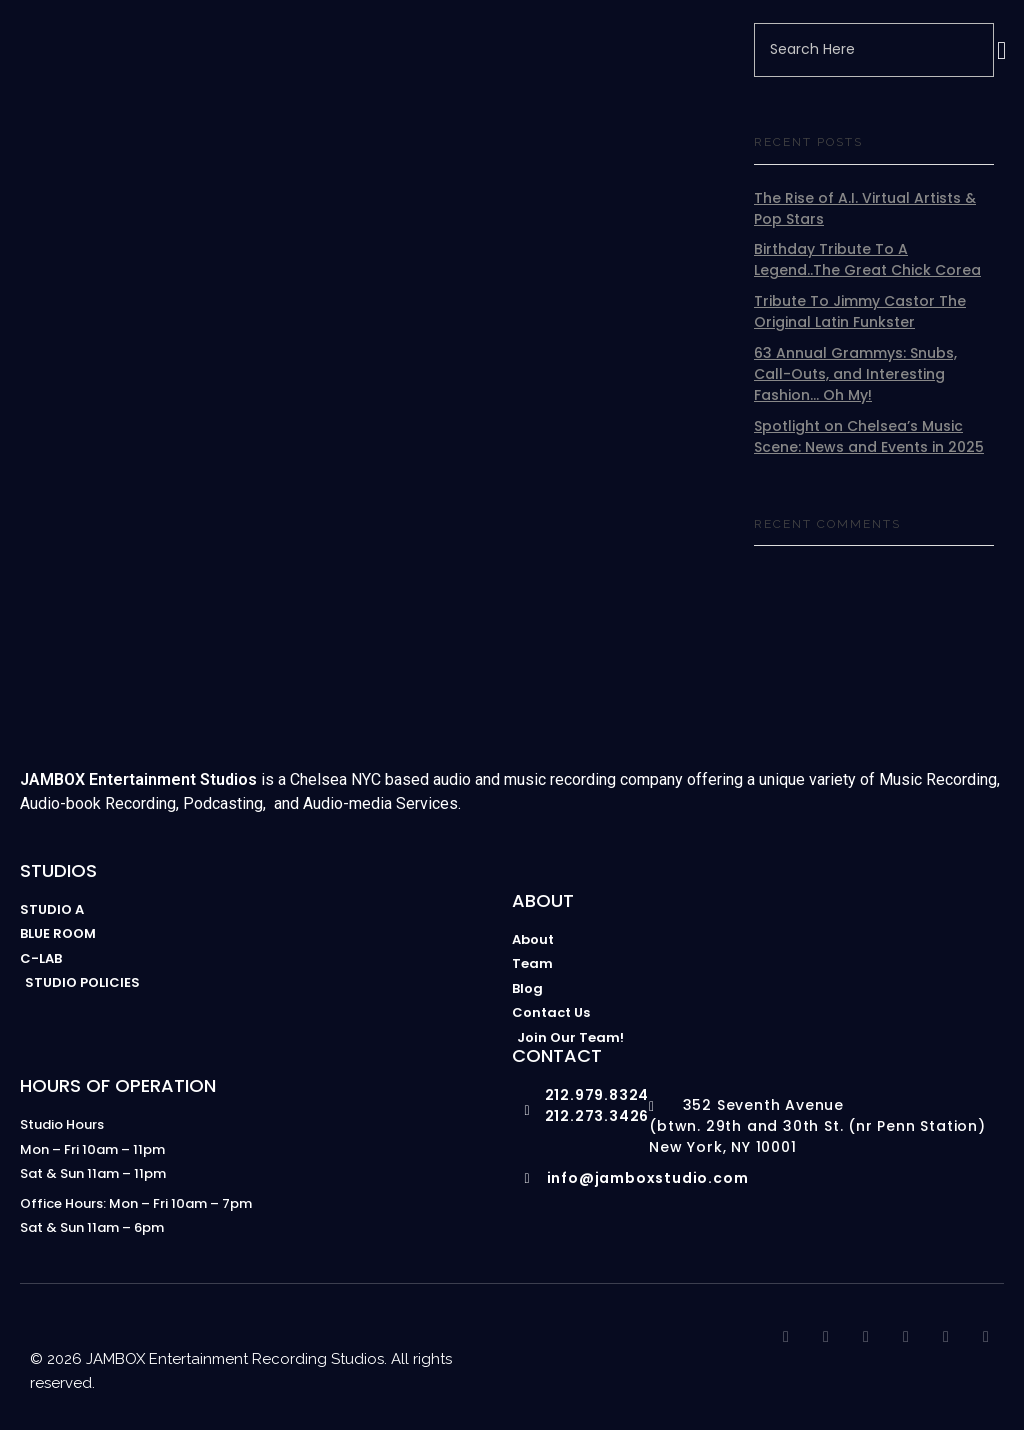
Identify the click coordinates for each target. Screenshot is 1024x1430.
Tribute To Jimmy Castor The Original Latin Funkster (860, 311)
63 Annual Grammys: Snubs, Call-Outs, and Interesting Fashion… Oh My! (855, 374)
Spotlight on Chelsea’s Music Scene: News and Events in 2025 (869, 436)
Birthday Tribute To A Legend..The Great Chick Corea (867, 259)
